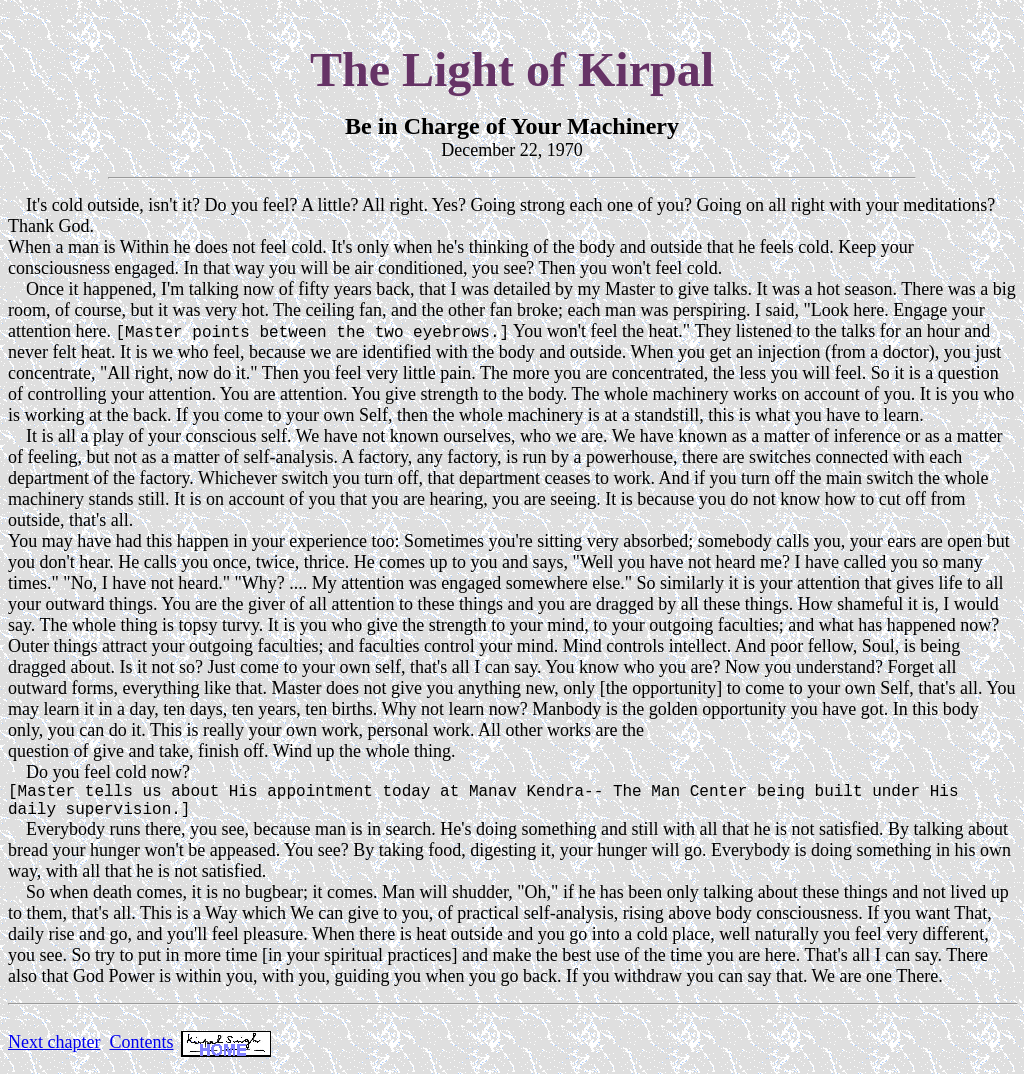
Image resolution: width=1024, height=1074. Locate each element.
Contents (141, 1051)
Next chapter (54, 1051)
